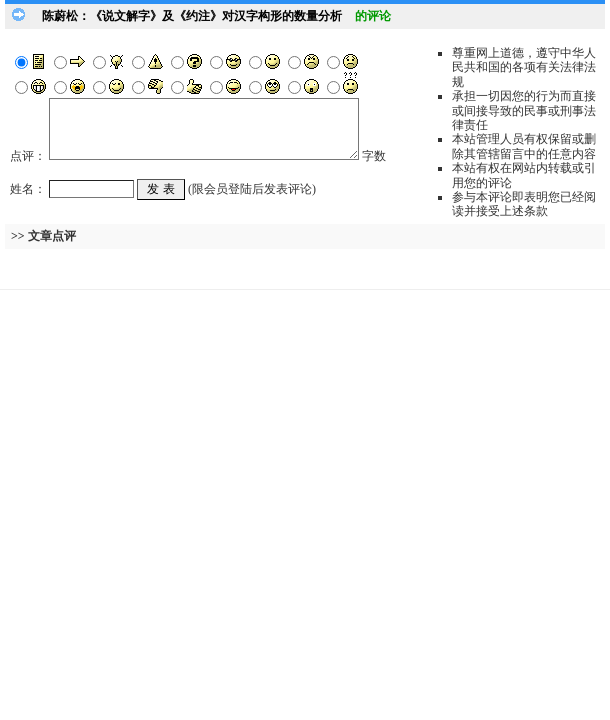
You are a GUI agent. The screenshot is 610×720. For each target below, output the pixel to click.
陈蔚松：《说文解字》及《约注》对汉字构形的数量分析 (192, 16)
